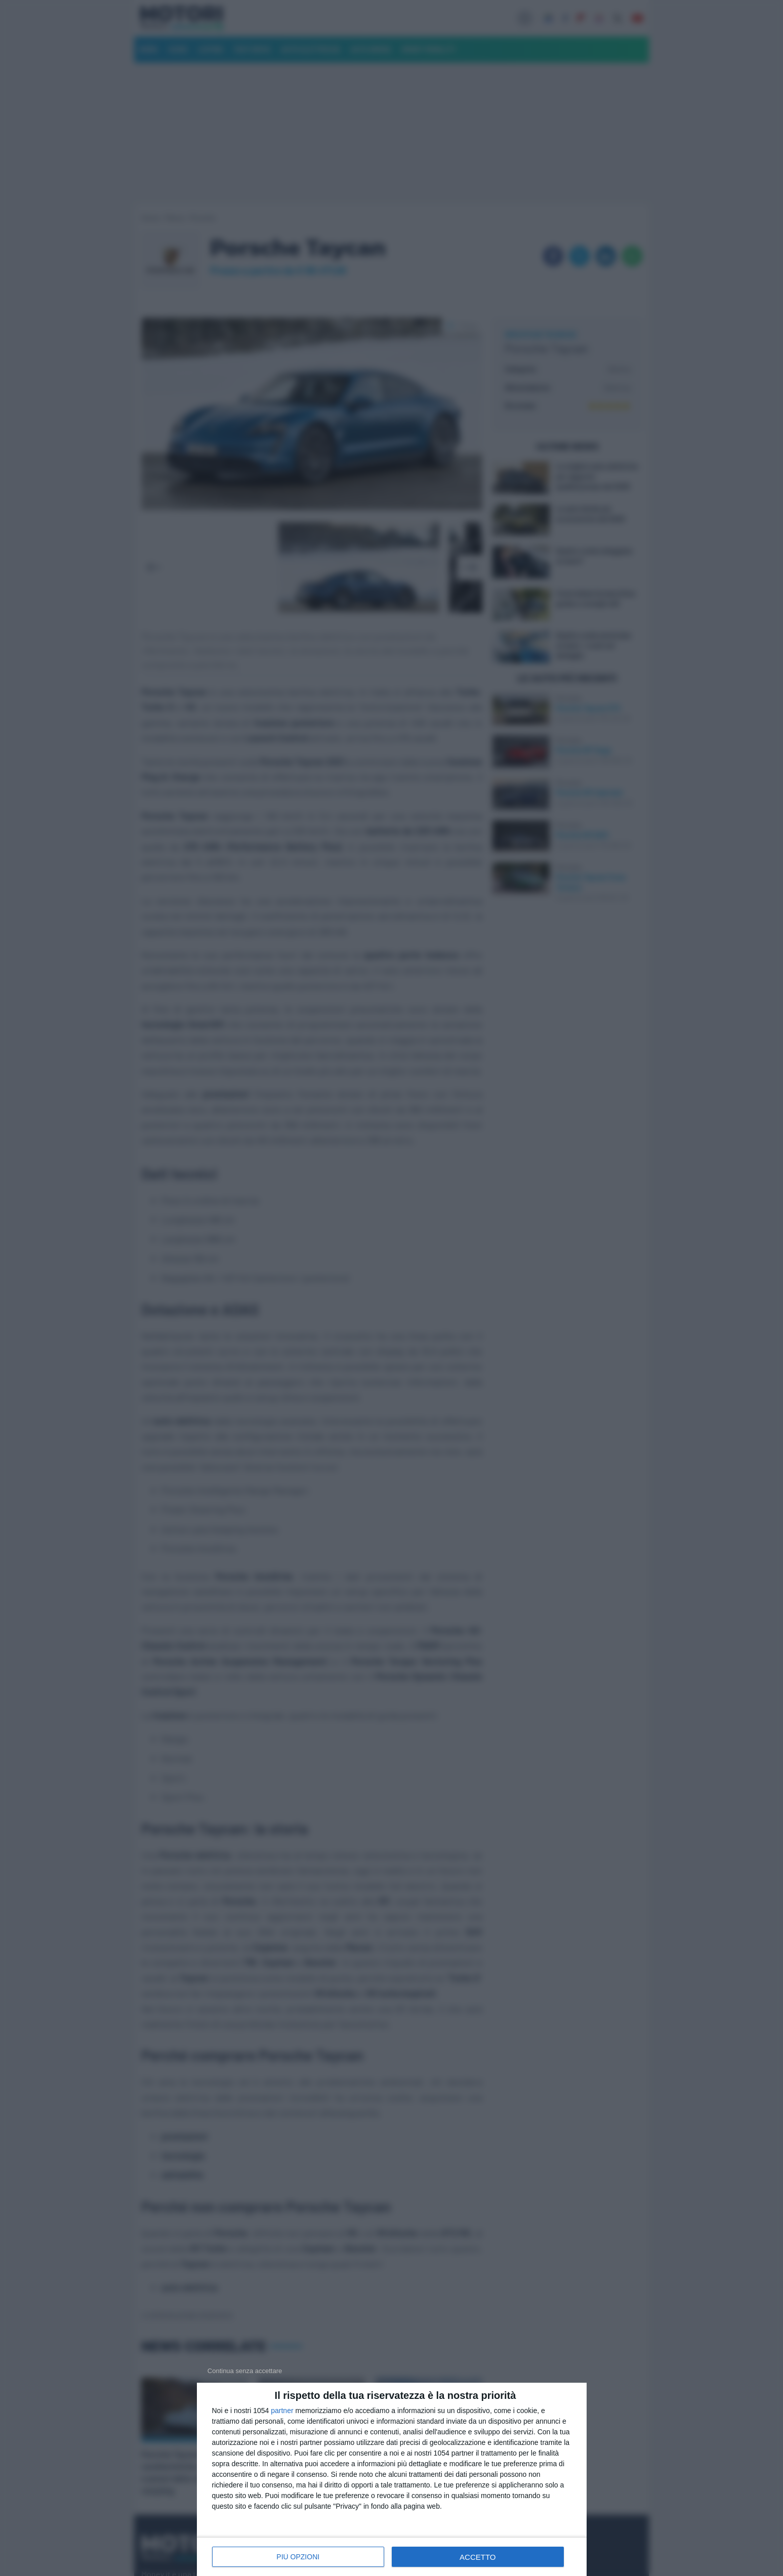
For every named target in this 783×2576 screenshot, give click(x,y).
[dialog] (392, 2479)
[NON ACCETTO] (245, 2370)
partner (282, 2410)
